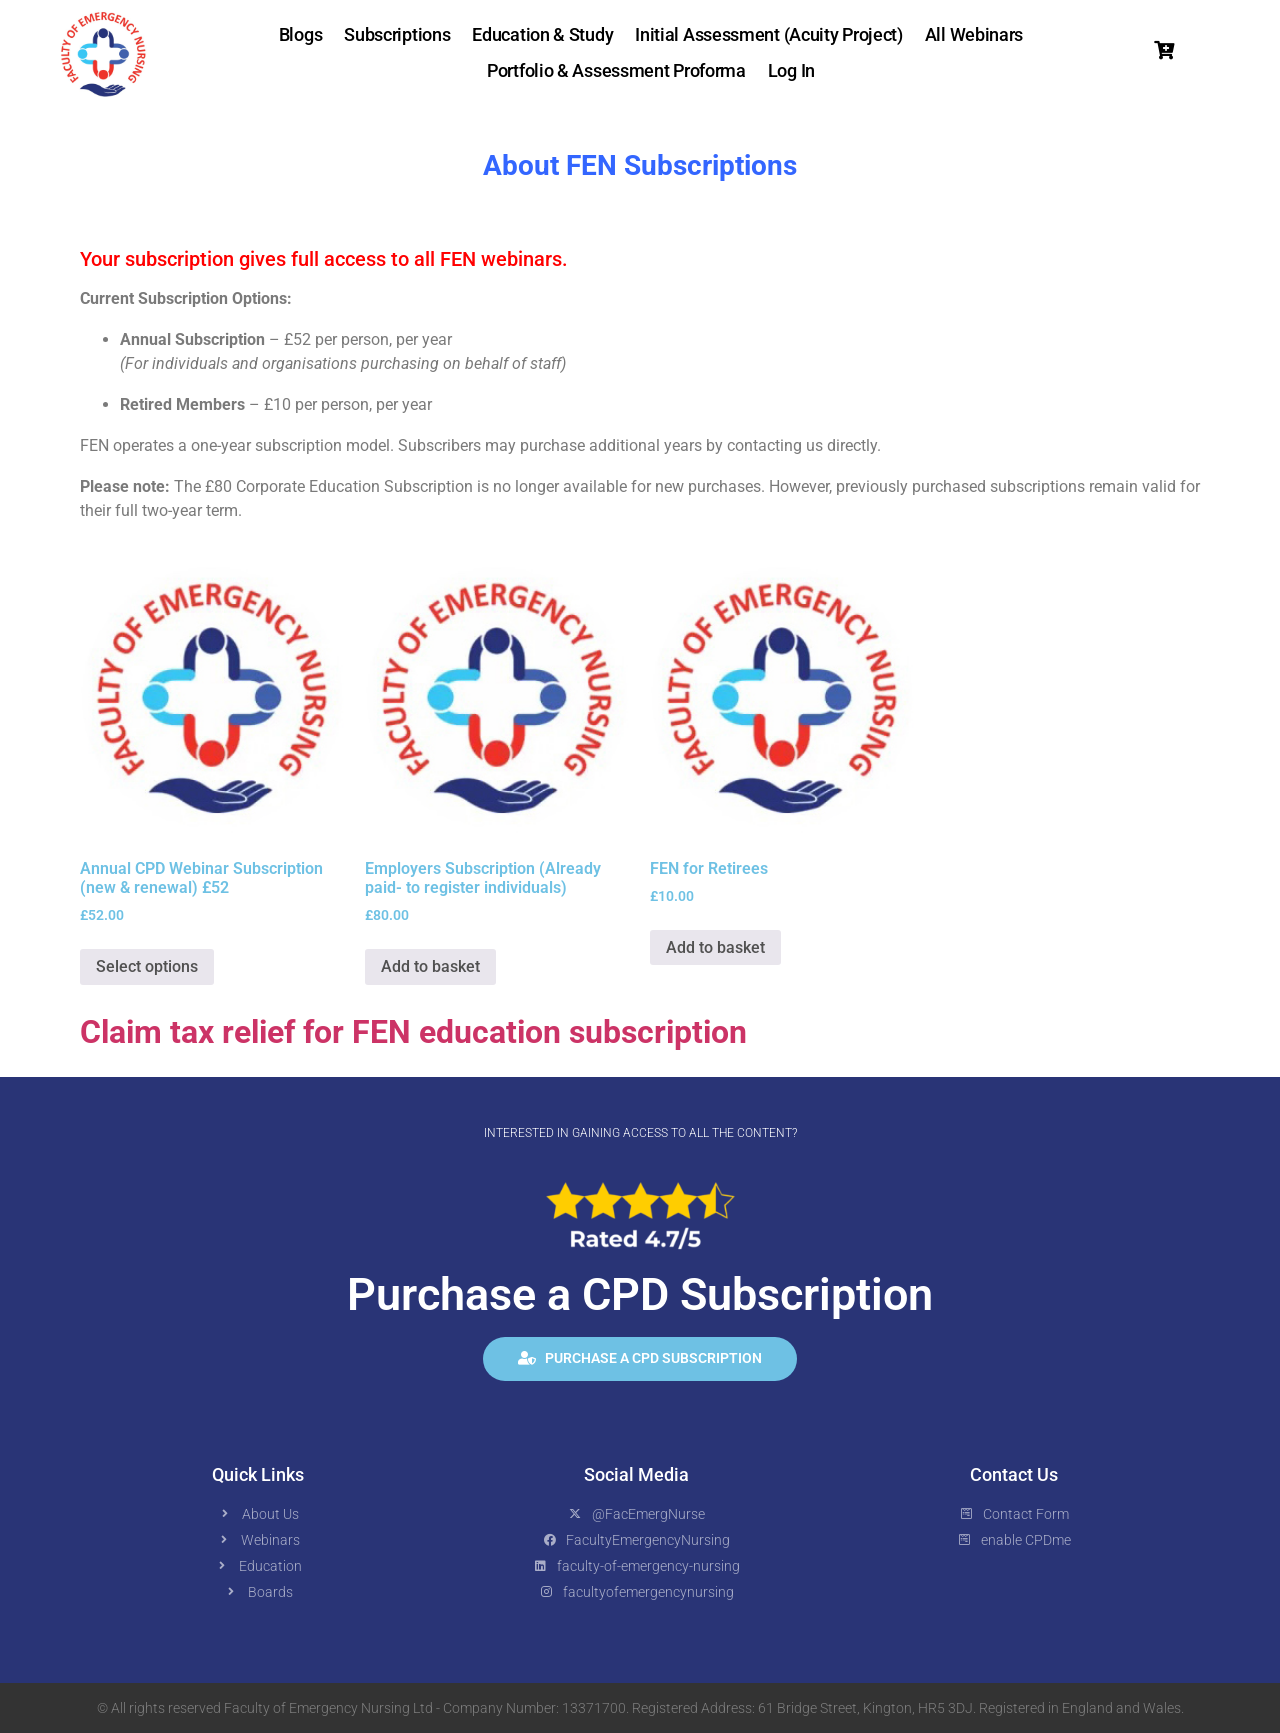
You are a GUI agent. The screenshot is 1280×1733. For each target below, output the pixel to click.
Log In (791, 70)
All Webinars (974, 34)
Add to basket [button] (430, 966)
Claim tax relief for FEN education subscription (413, 1032)
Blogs (301, 34)
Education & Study (542, 34)
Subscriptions (397, 34)
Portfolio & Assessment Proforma (616, 70)
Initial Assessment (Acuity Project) (769, 34)
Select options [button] (147, 966)
